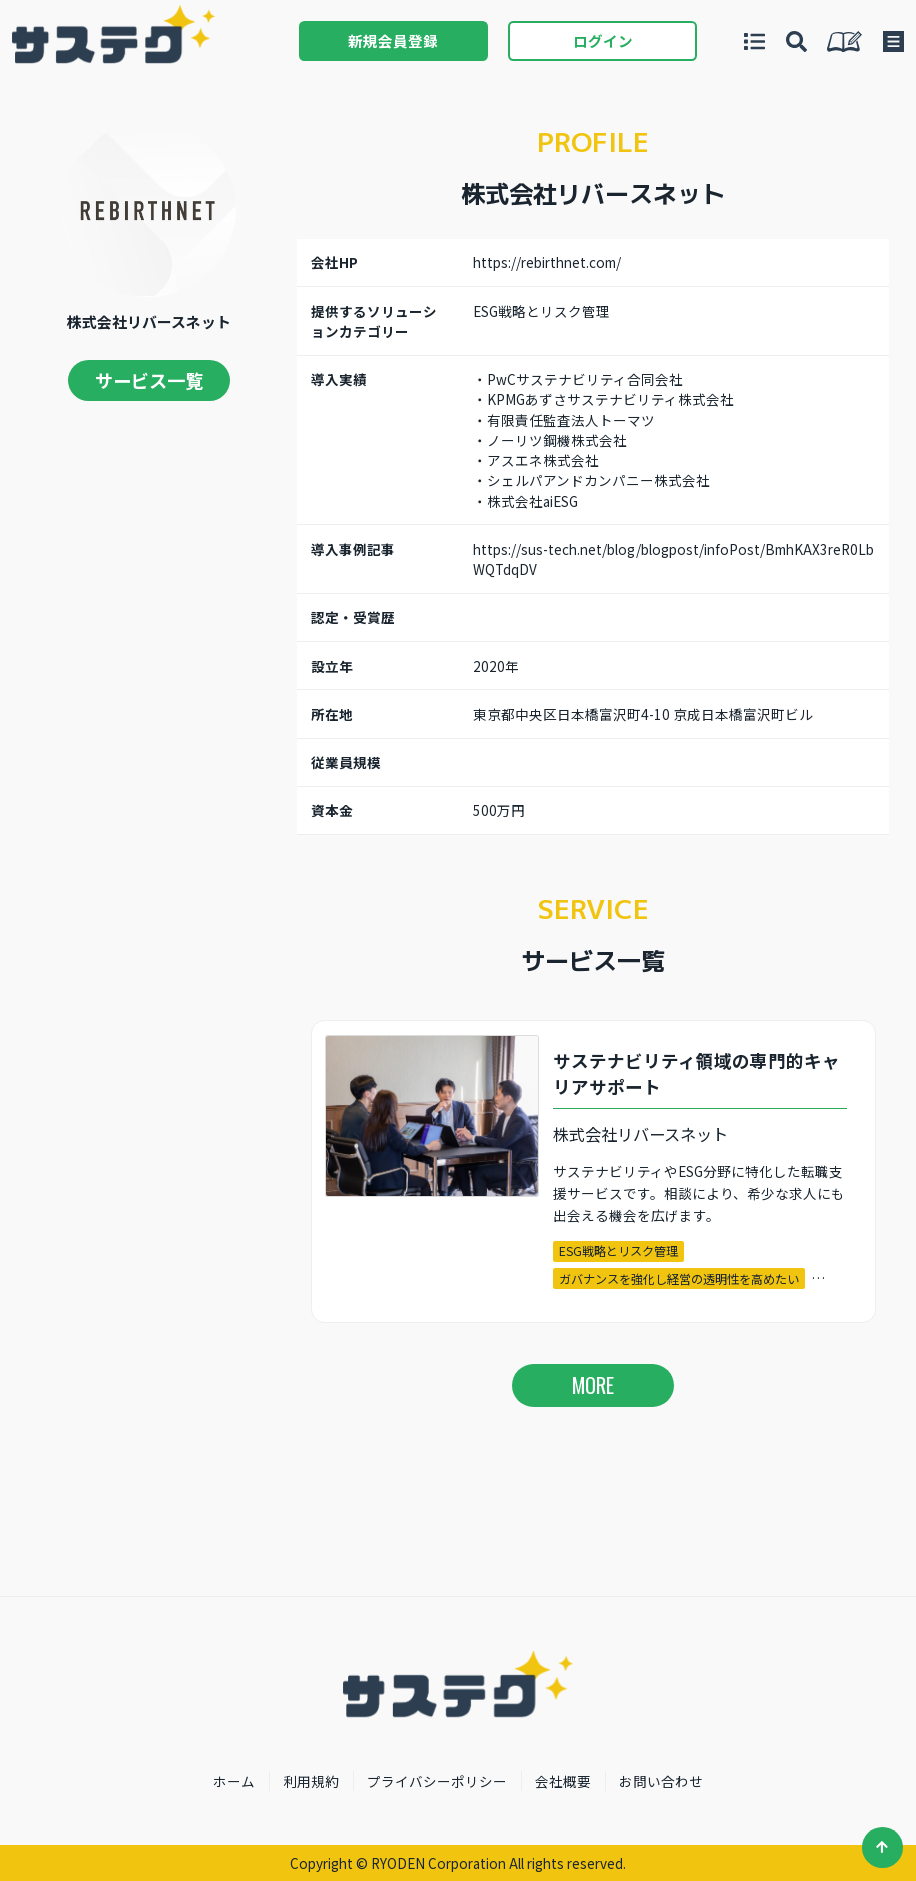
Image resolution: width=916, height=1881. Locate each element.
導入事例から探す (796, 41)
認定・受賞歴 (353, 617)
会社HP (334, 262)
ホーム (234, 1781)
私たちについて (844, 41)
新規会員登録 (393, 40)
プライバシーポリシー (437, 1781)
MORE (593, 1385)
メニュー (893, 41)
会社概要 (563, 1781)
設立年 (332, 666)
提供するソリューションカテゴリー (374, 321)
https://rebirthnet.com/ (547, 262)
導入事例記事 (353, 549)
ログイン (603, 40)
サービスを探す (754, 41)
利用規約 (311, 1781)
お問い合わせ (661, 1781)
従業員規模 (346, 762)
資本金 (332, 810)
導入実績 (339, 379)
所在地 (332, 714)
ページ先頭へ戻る (882, 1847)
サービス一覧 (149, 380)
